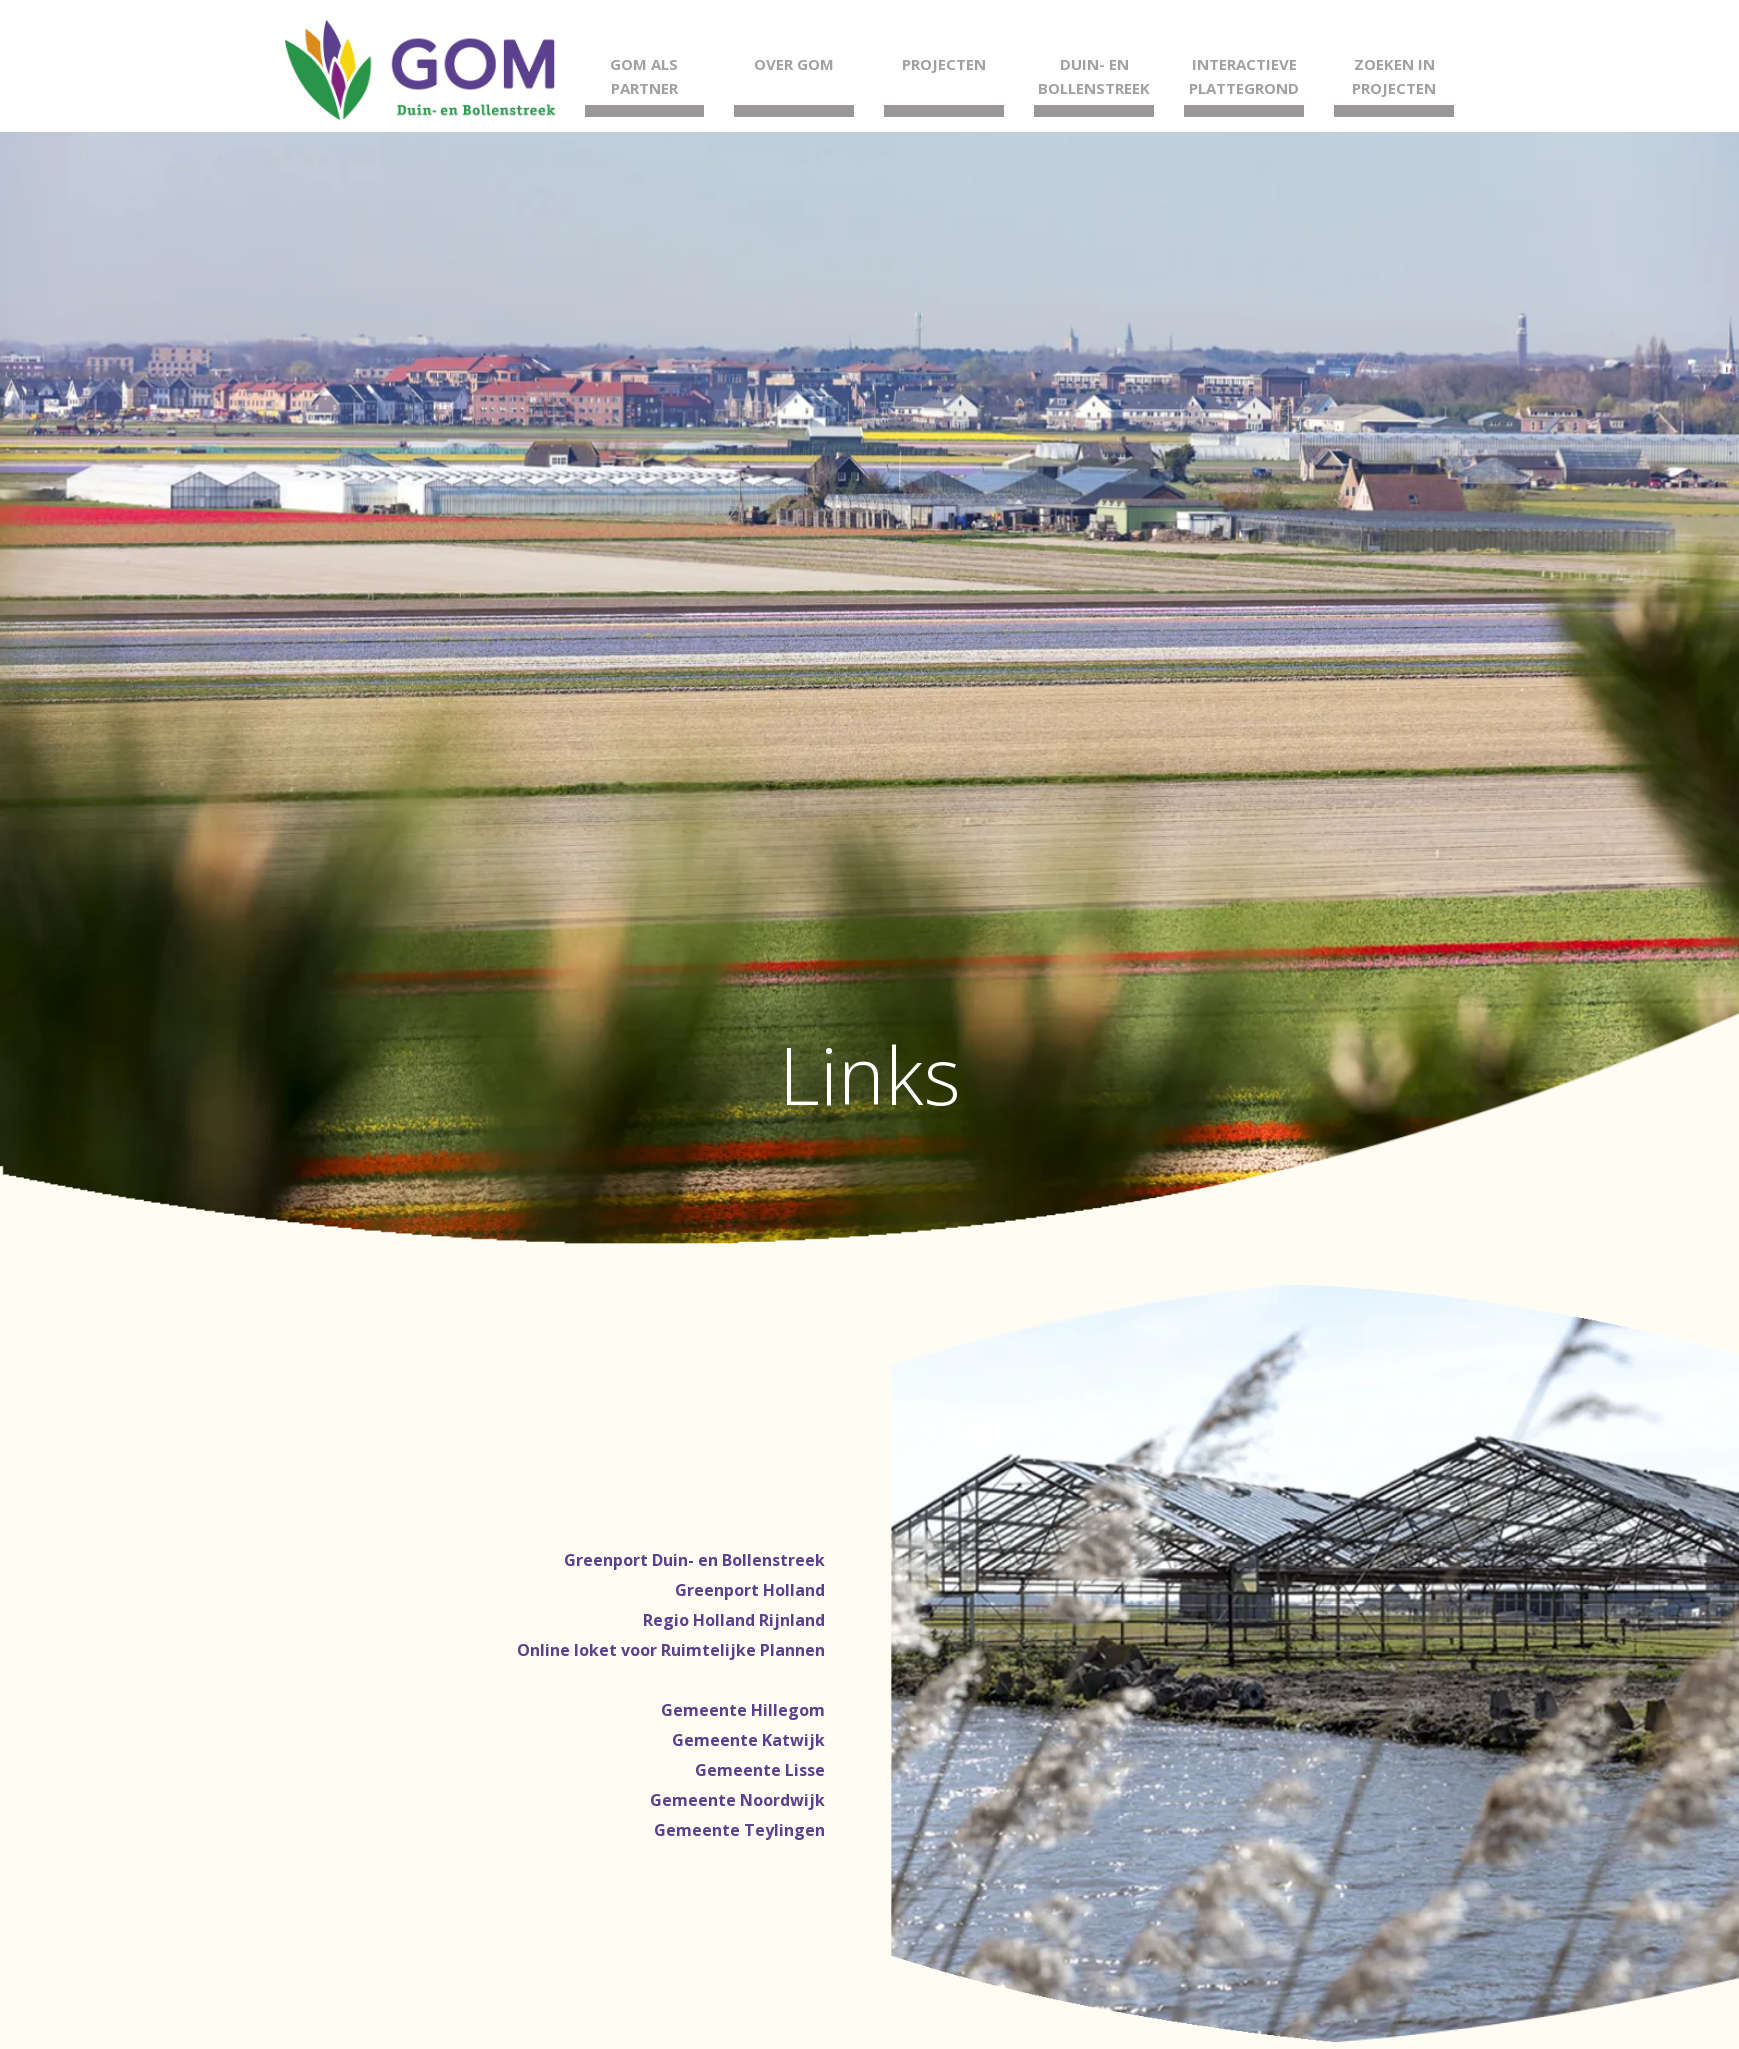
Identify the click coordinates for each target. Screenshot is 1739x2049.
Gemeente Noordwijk (737, 1800)
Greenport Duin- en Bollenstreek (694, 1560)
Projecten (944, 64)
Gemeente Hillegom (743, 1710)
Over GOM (794, 64)
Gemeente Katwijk (748, 1740)
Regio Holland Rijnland (734, 1620)
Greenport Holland (750, 1590)
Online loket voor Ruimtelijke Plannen (671, 1650)
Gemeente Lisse (760, 1770)
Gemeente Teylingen (739, 1830)
